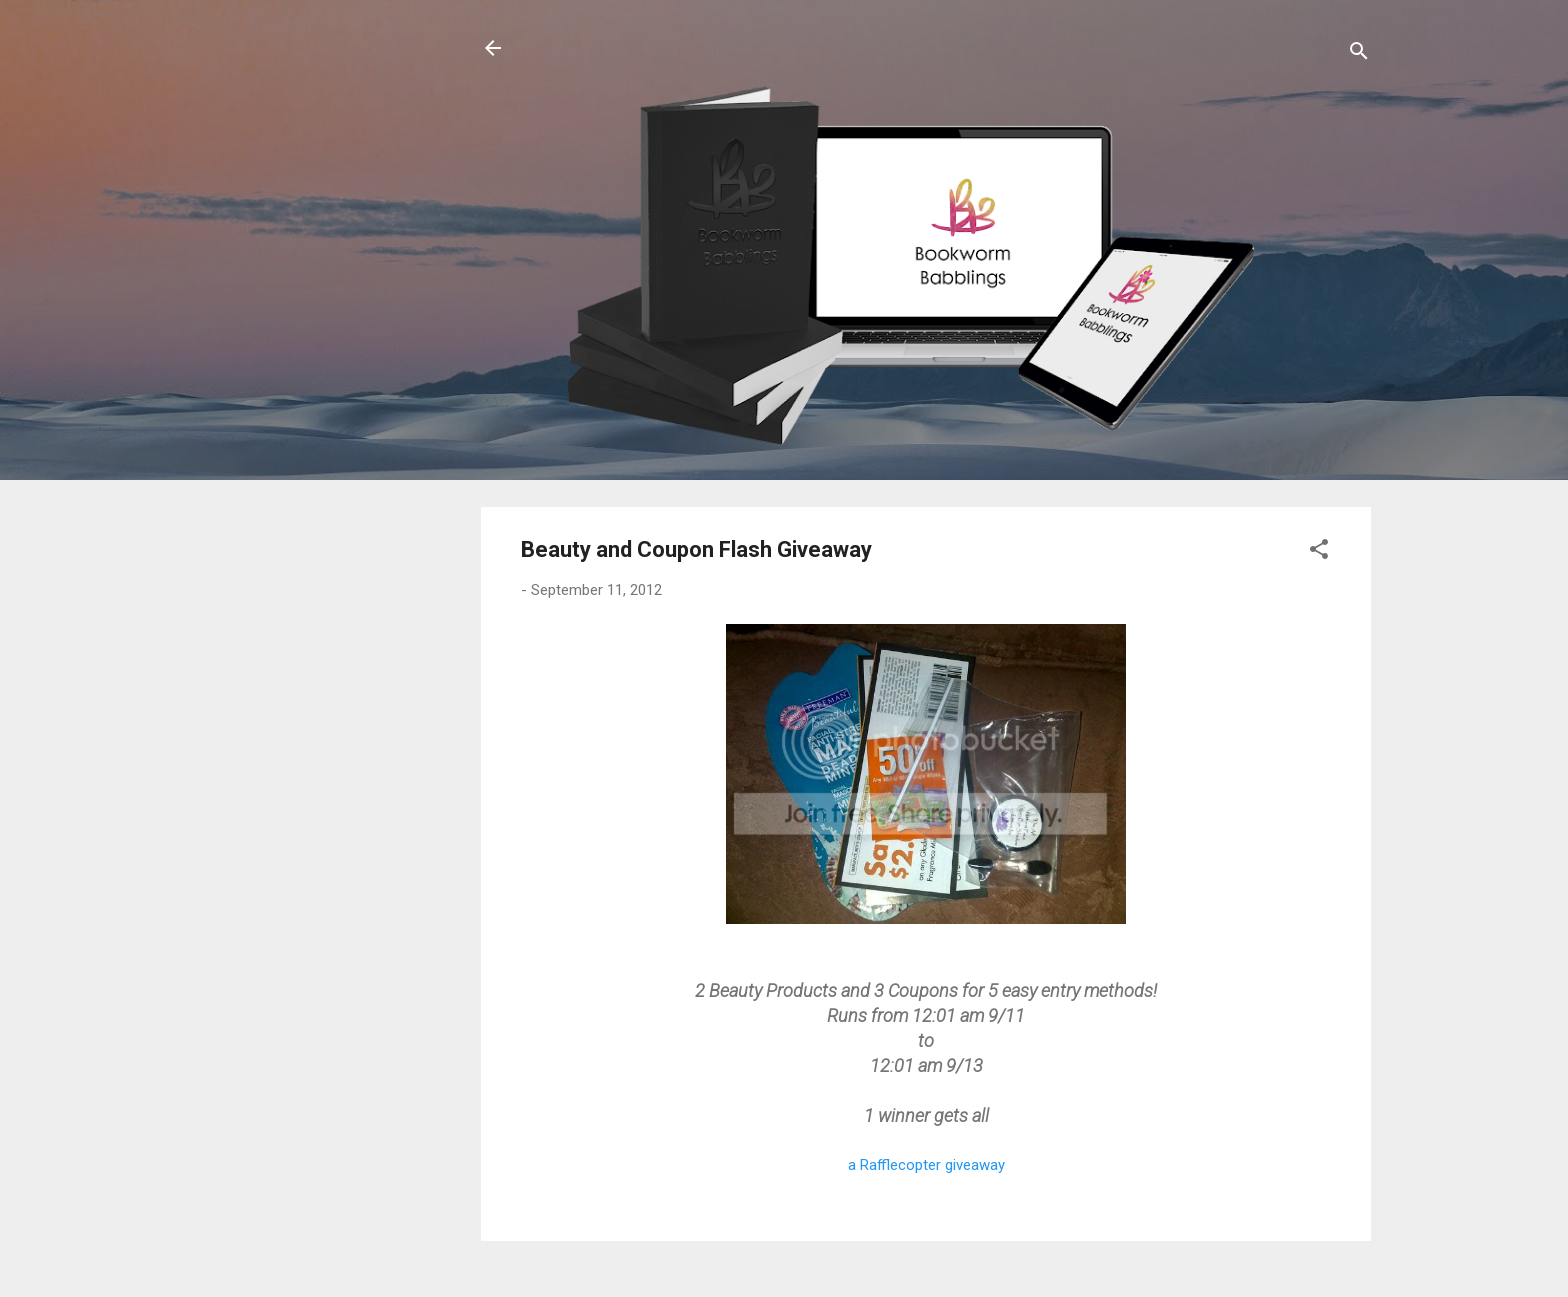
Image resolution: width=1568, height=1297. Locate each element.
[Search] (1359, 54)
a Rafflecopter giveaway (926, 1165)
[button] (1319, 552)
